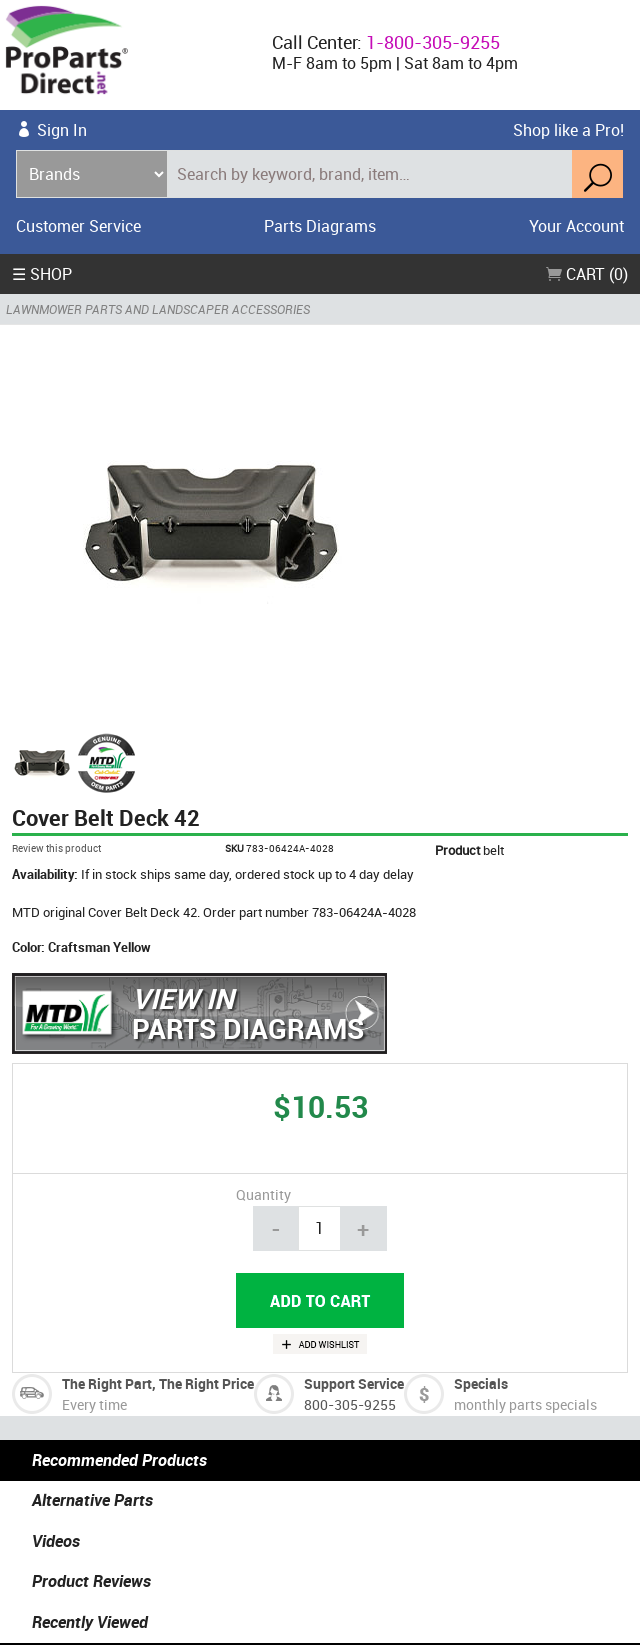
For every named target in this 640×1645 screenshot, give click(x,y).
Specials (481, 1383)
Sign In (62, 130)
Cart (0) (587, 274)
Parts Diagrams (320, 226)
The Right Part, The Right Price (158, 1383)
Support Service (354, 1383)
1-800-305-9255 (433, 42)
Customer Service (78, 226)
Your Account (576, 226)
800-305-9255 (350, 1404)
